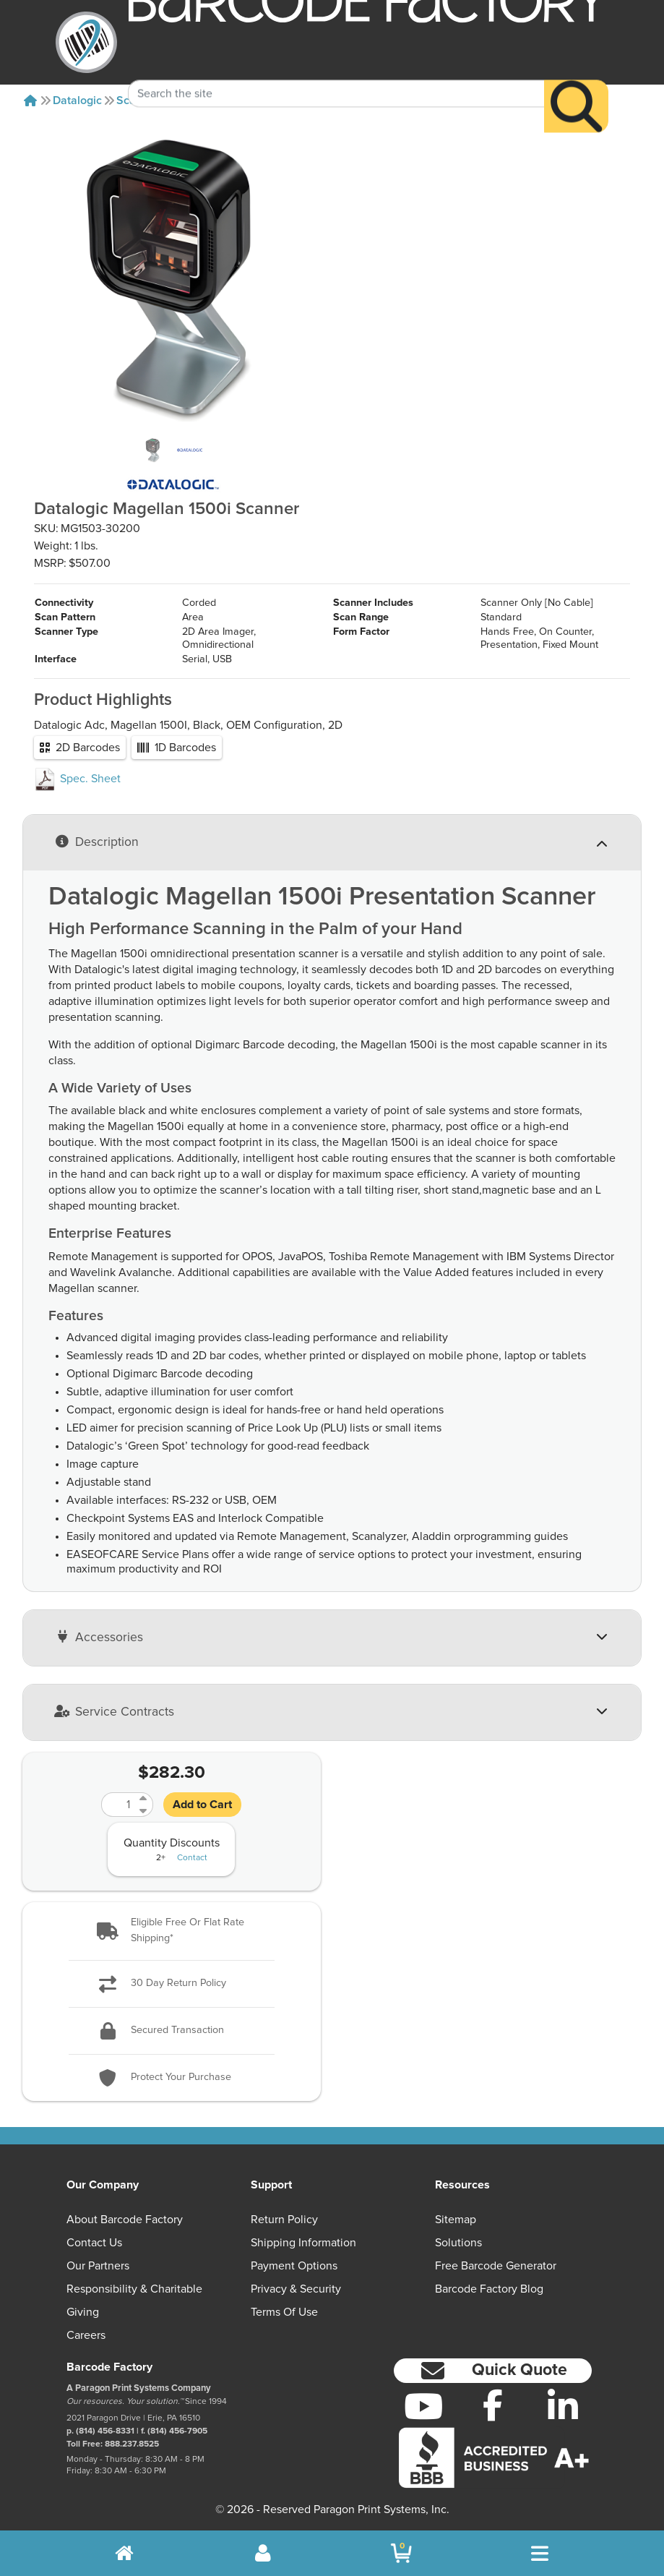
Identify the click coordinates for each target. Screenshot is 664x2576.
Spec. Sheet (77, 778)
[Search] (576, 83)
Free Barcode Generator (495, 2266)
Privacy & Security (296, 2289)
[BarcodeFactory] (86, 42)
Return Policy (284, 2219)
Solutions (458, 2242)
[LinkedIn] (563, 2406)
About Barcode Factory (124, 2219)
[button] (171, 1931)
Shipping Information (303, 2242)
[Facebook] (493, 2405)
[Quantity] (118, 1804)
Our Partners (97, 2266)
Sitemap (455, 2219)
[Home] (30, 100)
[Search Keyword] (337, 71)
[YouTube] (423, 2406)
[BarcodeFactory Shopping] (401, 2553)
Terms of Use (284, 2312)
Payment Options (294, 2266)
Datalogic (77, 100)
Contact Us (94, 2242)
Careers (85, 2335)
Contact (192, 1858)
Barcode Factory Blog (489, 2289)
